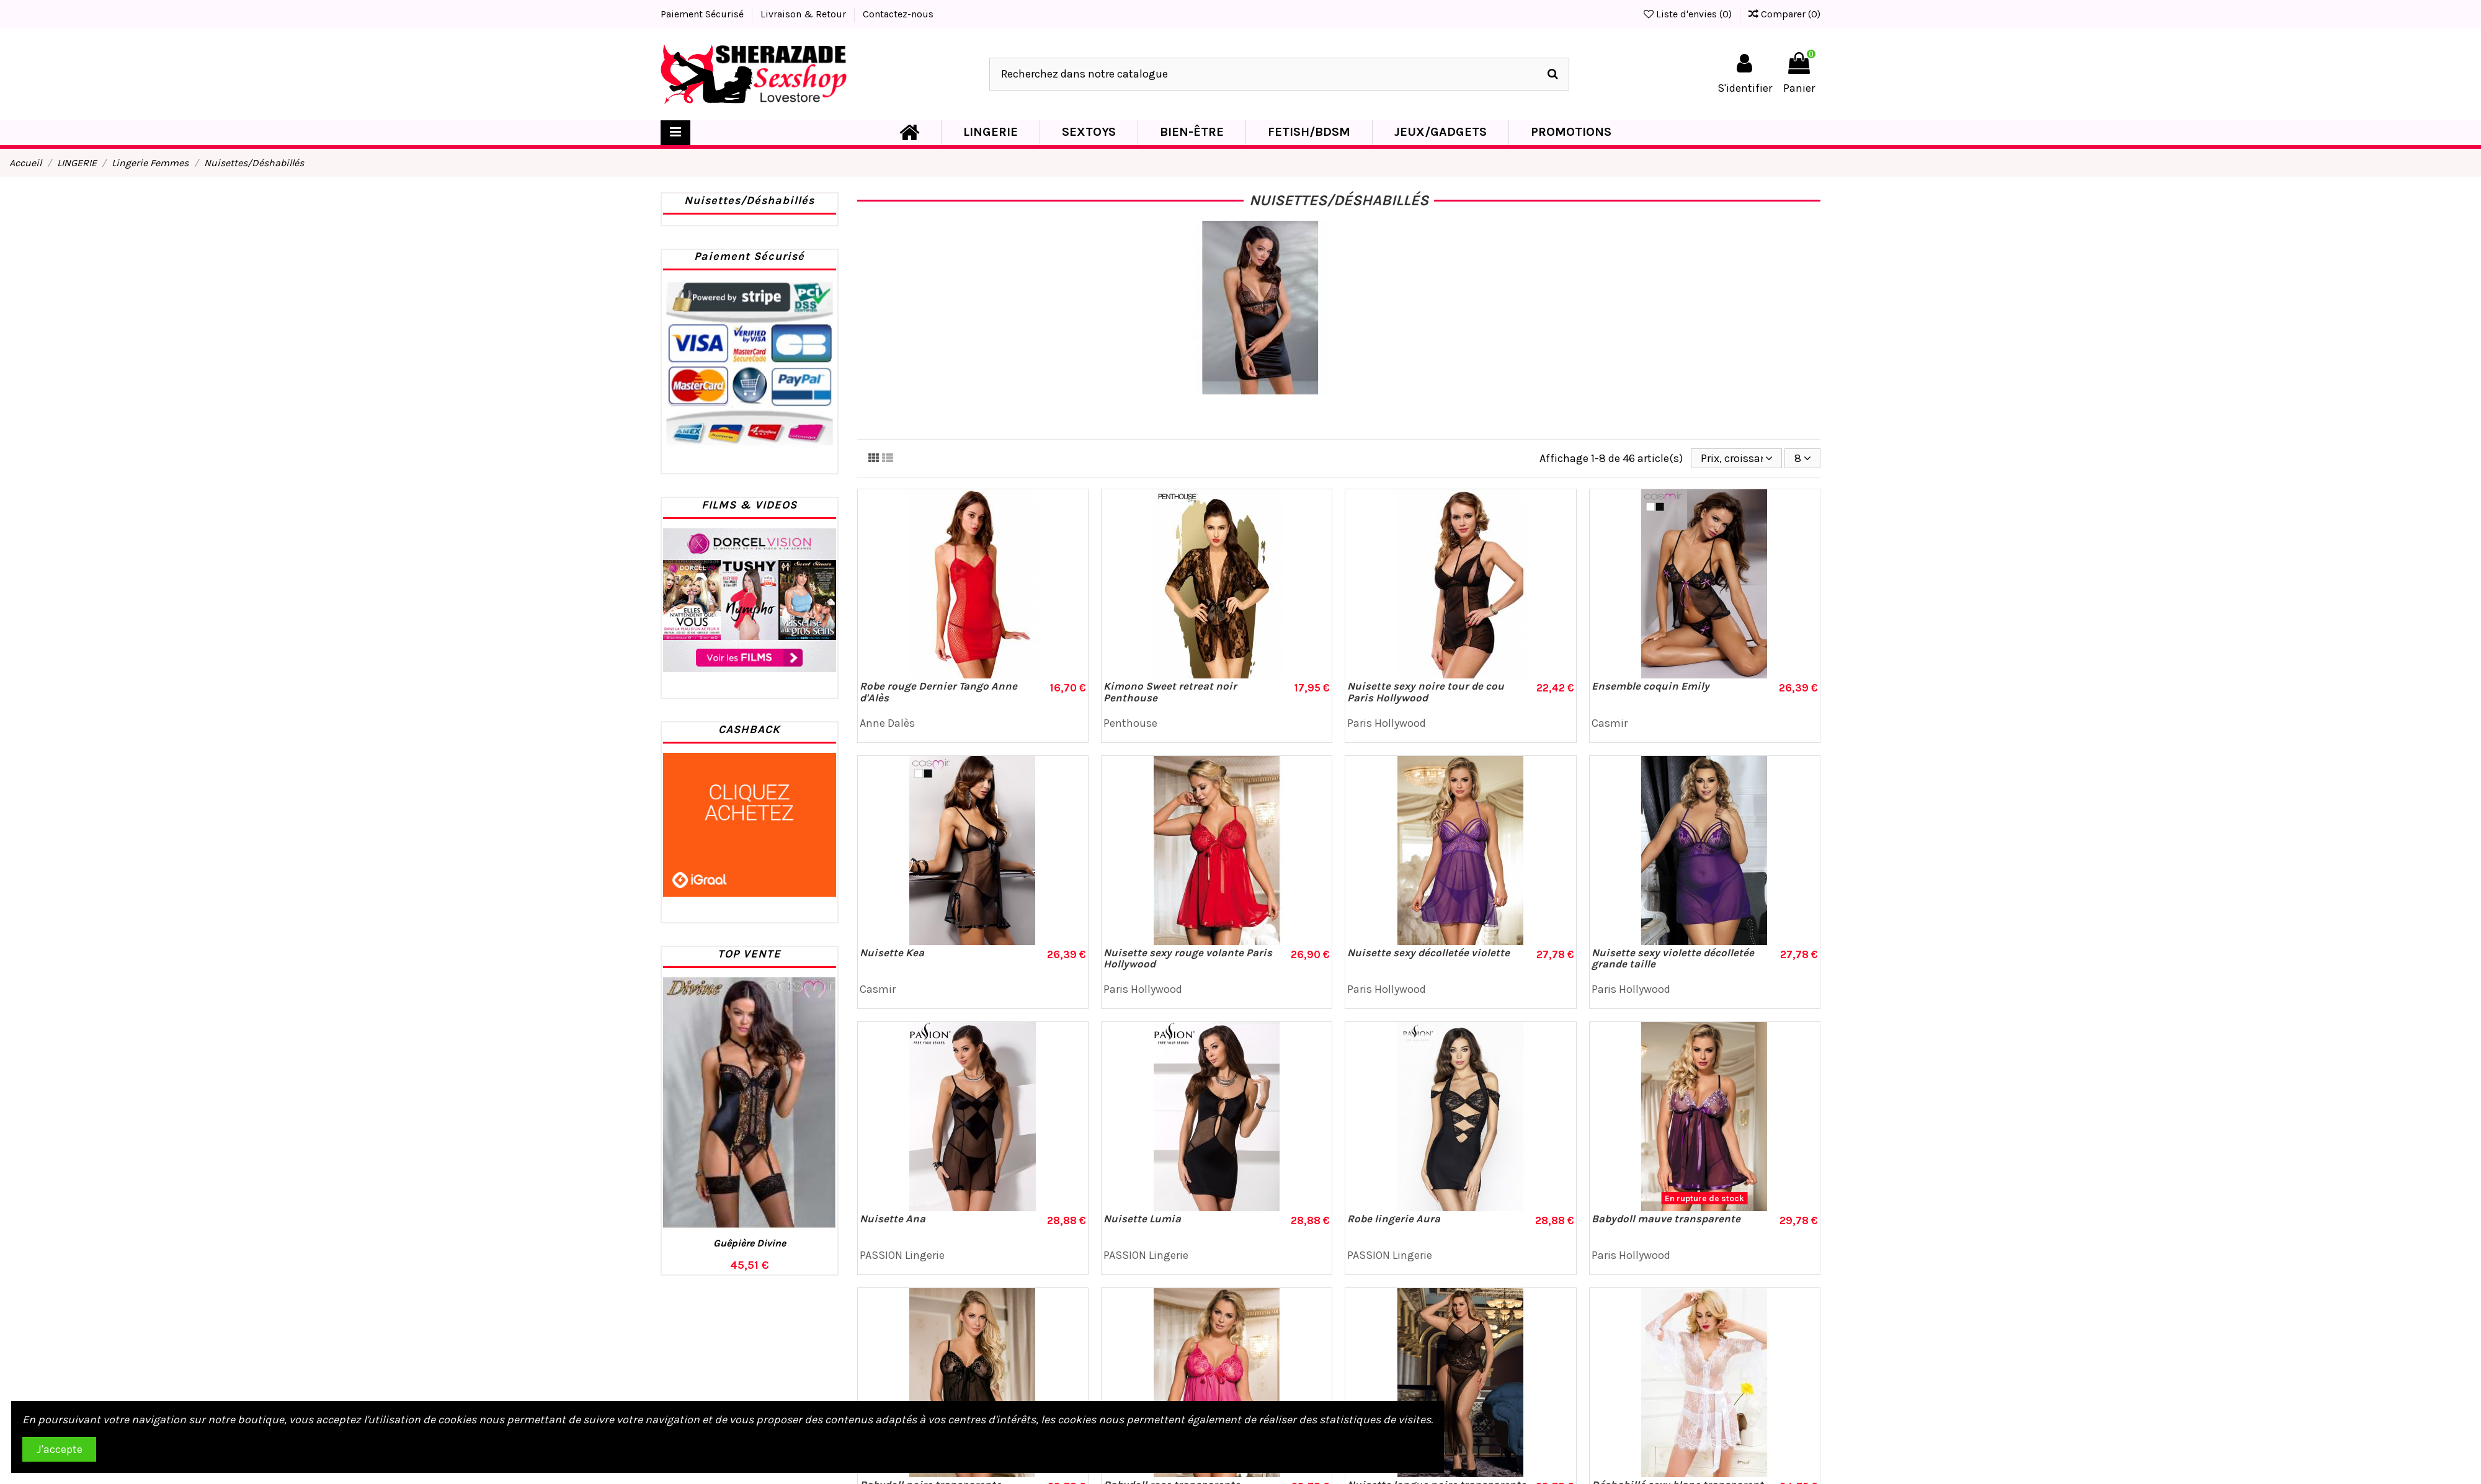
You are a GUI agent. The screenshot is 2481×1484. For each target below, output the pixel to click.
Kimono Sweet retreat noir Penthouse (1170, 692)
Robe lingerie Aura (1393, 1218)
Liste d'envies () (1689, 14)
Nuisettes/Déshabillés (749, 200)
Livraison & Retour (804, 14)
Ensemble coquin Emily (1650, 686)
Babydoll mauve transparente (1666, 1218)
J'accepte (59, 1449)
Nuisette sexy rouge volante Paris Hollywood (1187, 958)
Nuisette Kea (892, 952)
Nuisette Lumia (1142, 1218)
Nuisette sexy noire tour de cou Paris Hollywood (1425, 692)
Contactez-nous (898, 14)
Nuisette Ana (892, 1218)
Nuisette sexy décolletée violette (1428, 952)
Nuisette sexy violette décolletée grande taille (1673, 958)
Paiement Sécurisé (703, 14)
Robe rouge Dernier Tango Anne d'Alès (938, 692)
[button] (990, 132)
